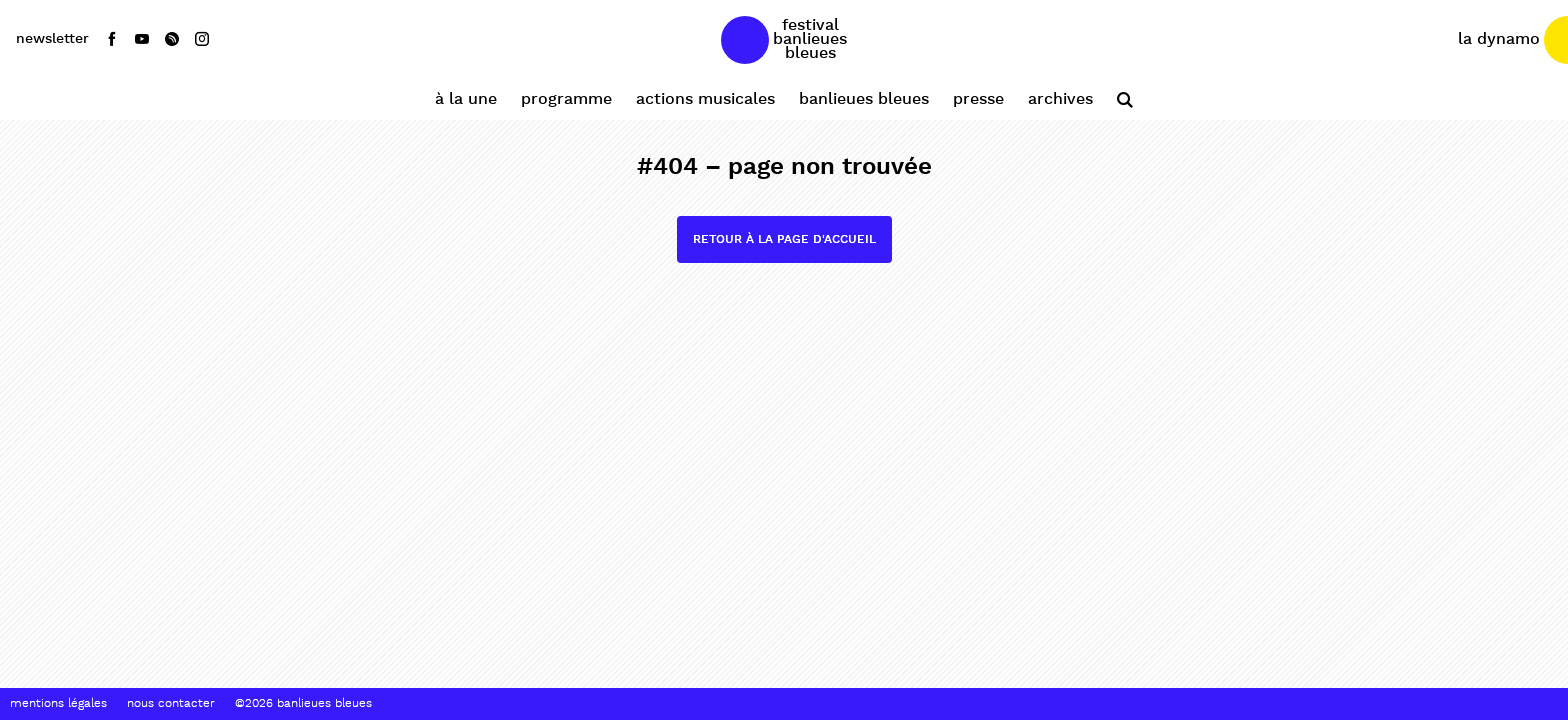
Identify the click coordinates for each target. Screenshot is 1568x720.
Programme (566, 99)
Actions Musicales (705, 99)
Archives (1060, 99)
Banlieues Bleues (864, 99)
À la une (466, 99)
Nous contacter (171, 704)
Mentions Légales (58, 704)
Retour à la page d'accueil (784, 239)
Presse (978, 99)
